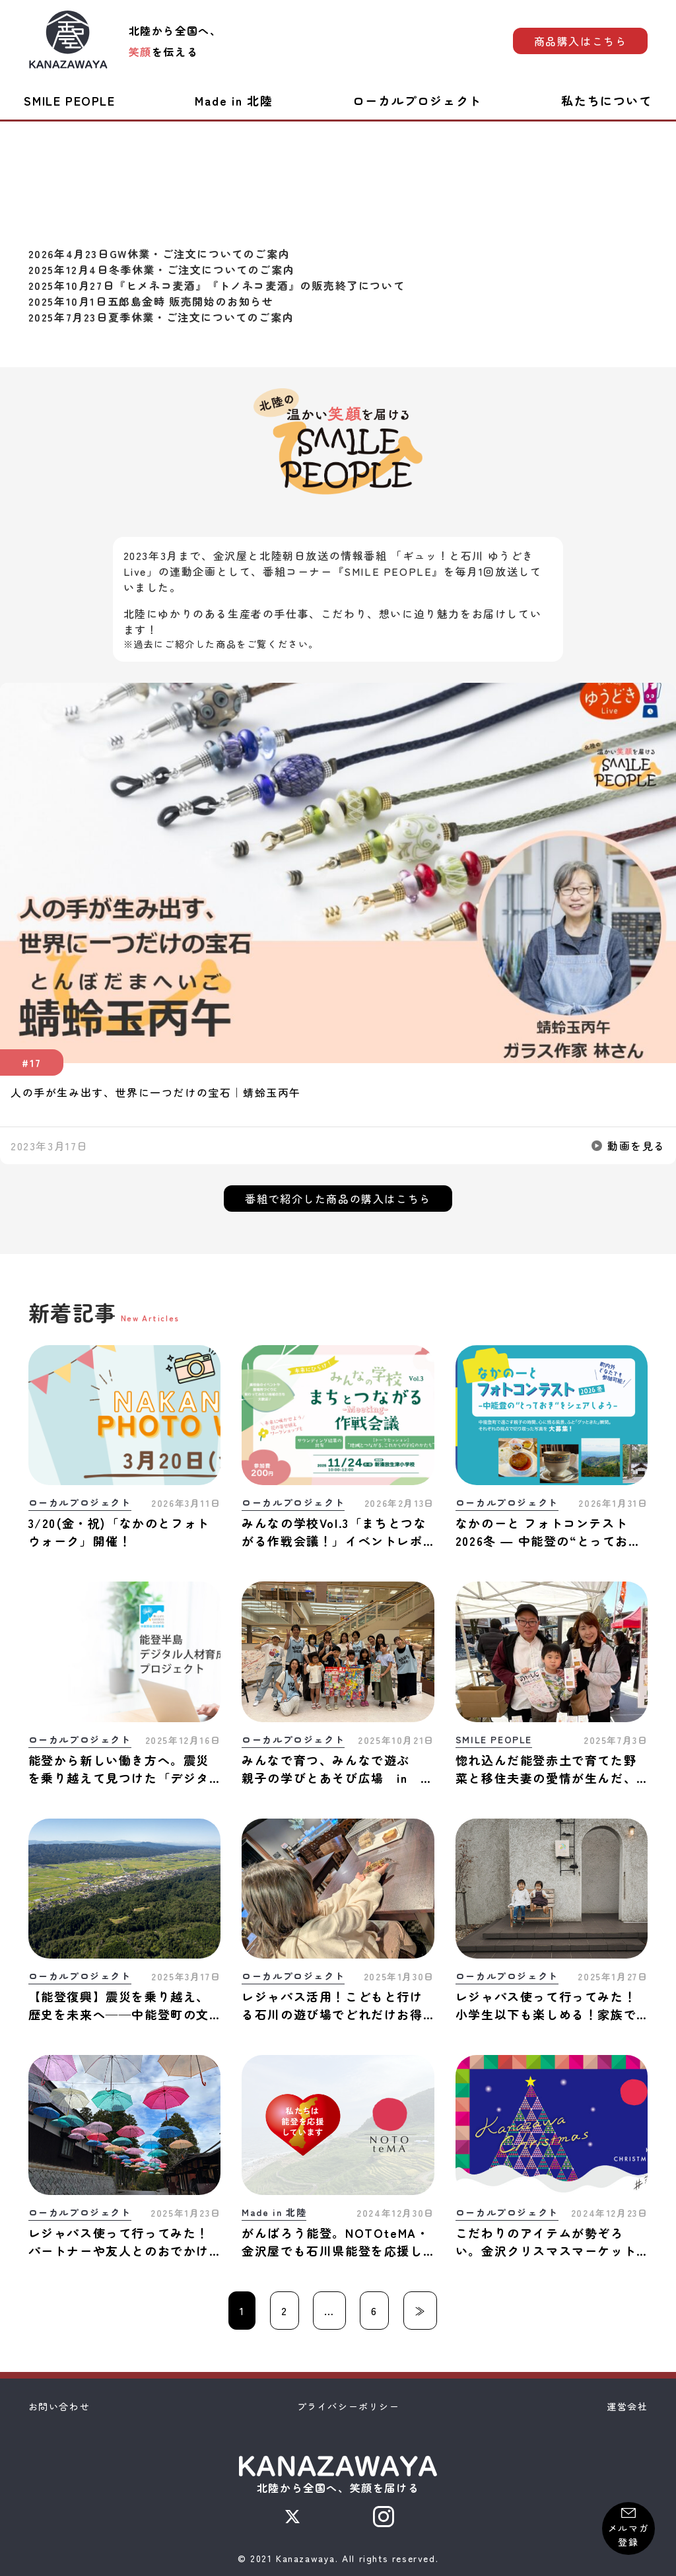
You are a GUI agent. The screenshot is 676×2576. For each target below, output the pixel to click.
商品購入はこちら (580, 41)
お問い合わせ (59, 2406)
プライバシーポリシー (348, 2406)
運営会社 (627, 2406)
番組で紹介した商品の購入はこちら (338, 1198)
